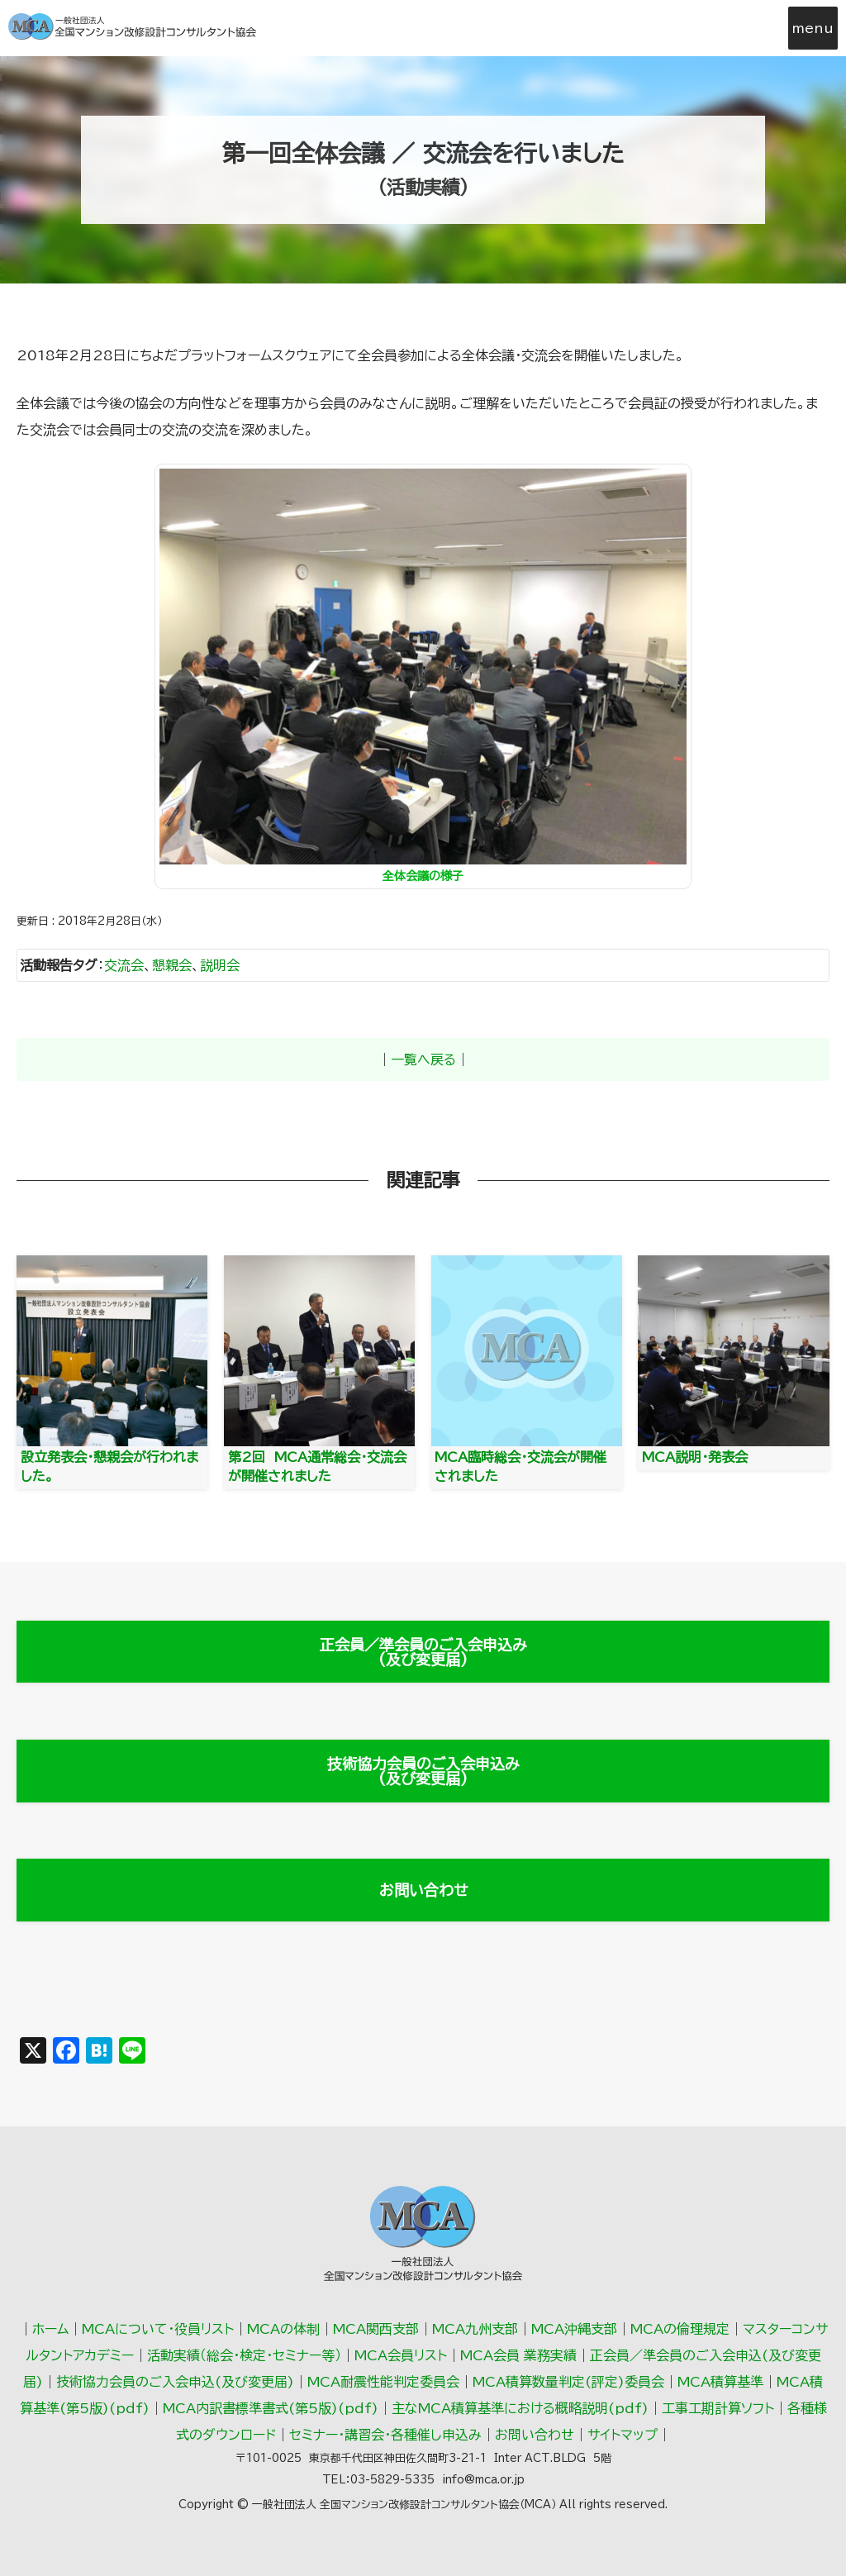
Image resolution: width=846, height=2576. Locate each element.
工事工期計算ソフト (718, 2408)
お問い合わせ (423, 1890)
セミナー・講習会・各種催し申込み (385, 2434)
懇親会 (172, 965)
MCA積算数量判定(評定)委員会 (568, 2381)
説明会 (220, 965)
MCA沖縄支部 (574, 2329)
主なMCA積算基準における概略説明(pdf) (520, 2408)
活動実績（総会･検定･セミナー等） (244, 2355)
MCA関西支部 (376, 2329)
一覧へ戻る (423, 1059)
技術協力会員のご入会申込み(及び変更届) (423, 1771)
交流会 (124, 965)
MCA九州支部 (475, 2329)
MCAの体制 (283, 2329)
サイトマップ (622, 2434)
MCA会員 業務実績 (518, 2355)
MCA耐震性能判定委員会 (383, 2381)
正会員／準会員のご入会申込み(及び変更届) (423, 1652)
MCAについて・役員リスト (158, 2329)
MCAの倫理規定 (680, 2329)
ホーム (50, 2329)
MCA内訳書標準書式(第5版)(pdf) (270, 2408)
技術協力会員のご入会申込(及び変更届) (175, 2381)
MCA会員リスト (400, 2355)
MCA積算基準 (720, 2381)
